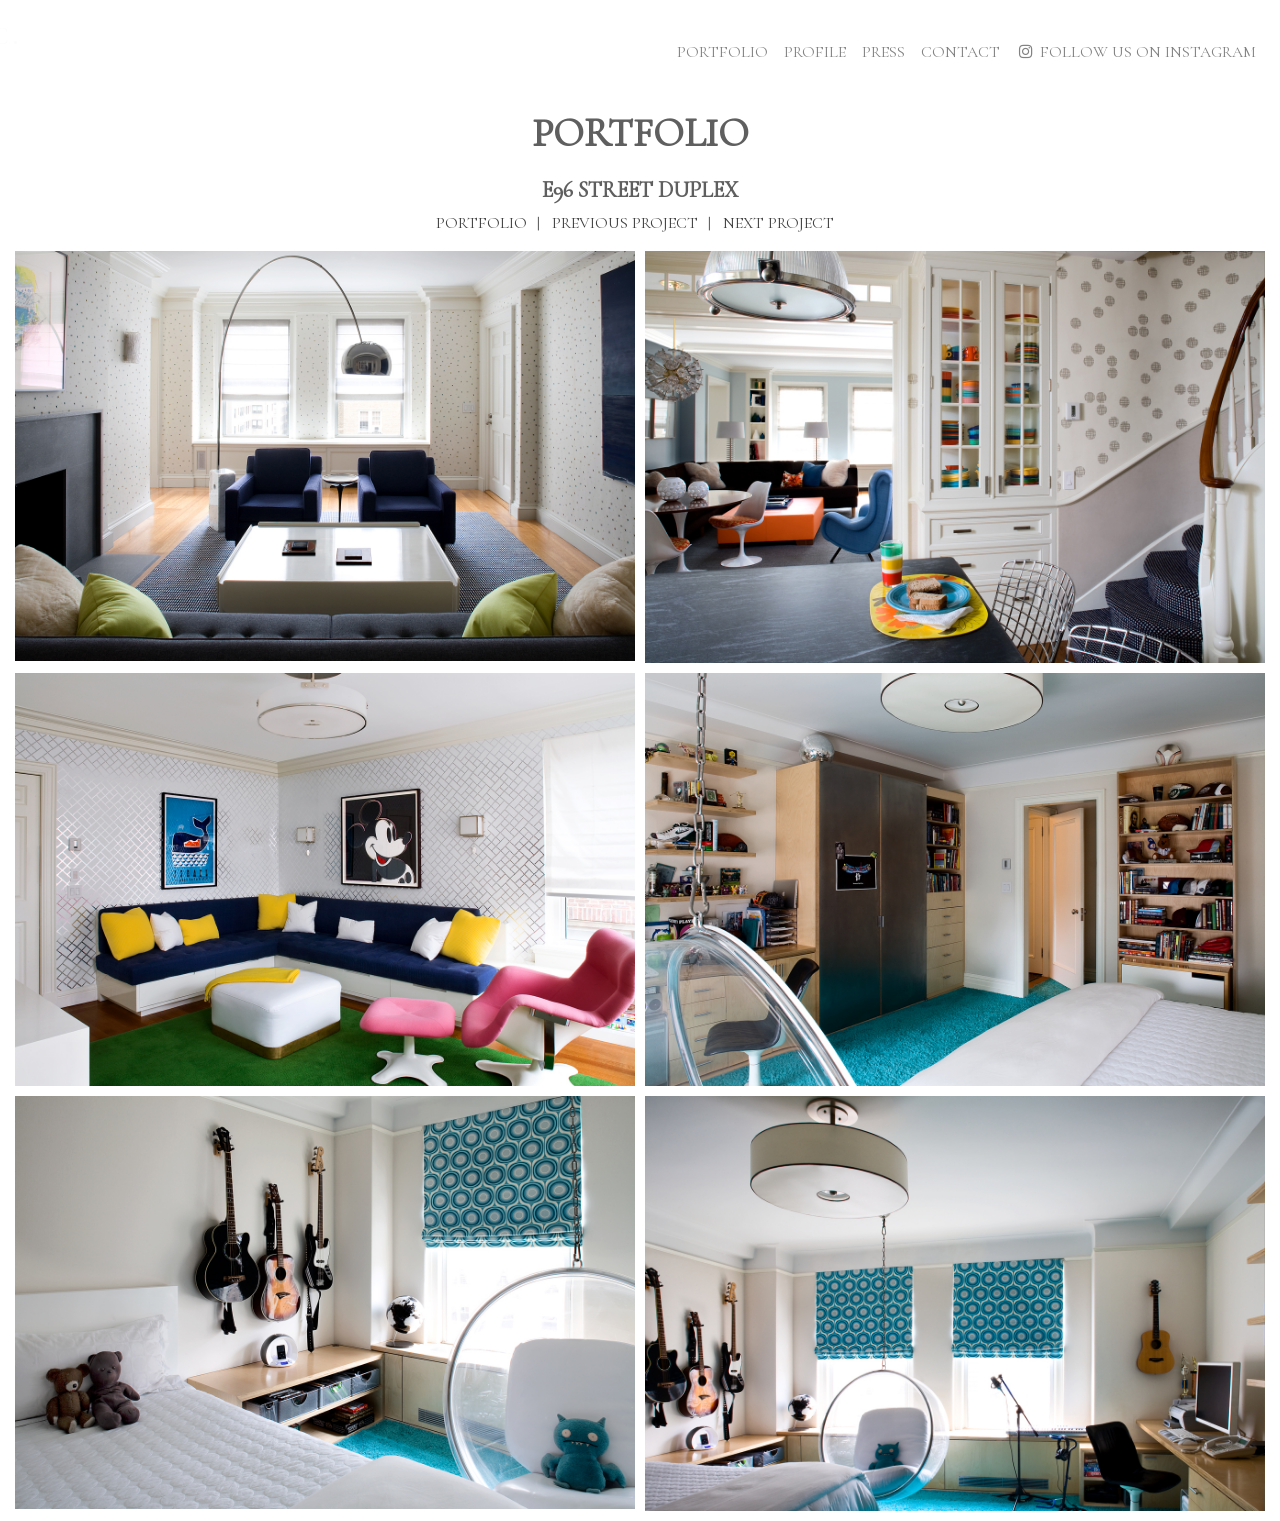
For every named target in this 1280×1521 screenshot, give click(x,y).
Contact (960, 52)
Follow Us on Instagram (1136, 52)
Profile (815, 52)
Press (883, 52)
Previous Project (625, 223)
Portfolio (722, 52)
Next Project (778, 223)
